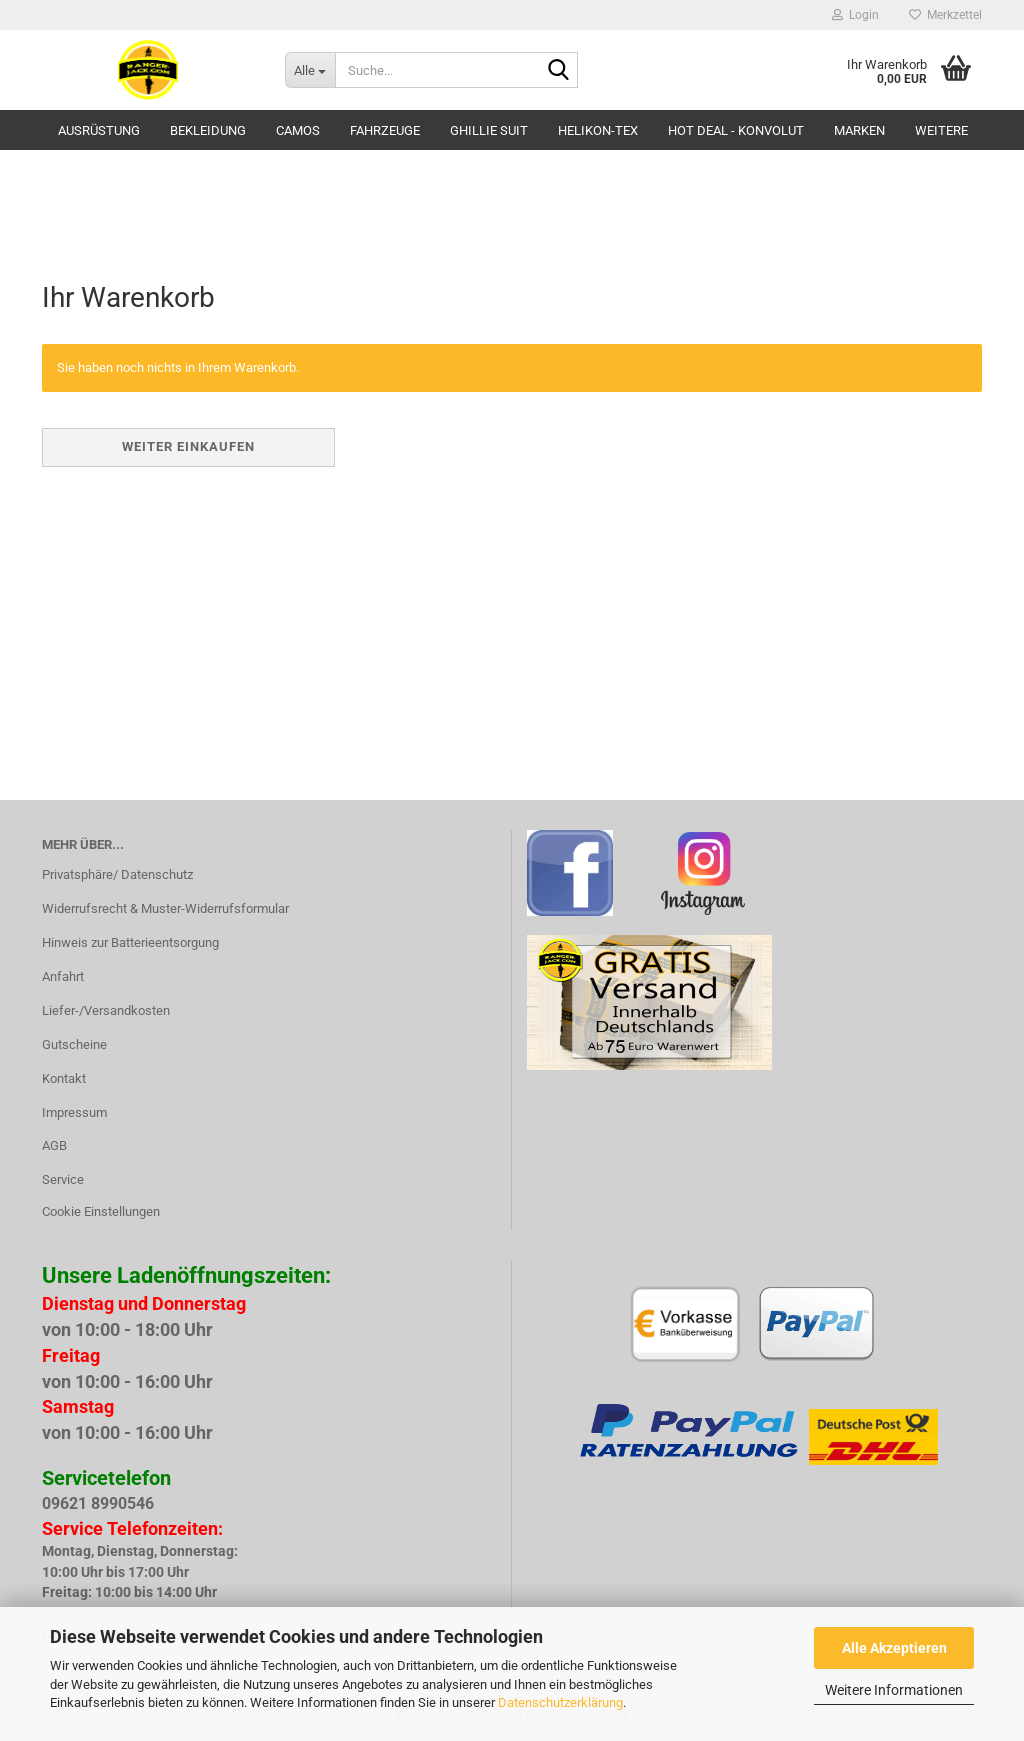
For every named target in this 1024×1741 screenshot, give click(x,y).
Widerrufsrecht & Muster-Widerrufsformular (165, 908)
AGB (54, 1145)
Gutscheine (74, 1044)
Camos (298, 130)
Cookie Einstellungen (101, 1211)
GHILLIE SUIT (489, 130)
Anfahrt (63, 976)
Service (63, 1179)
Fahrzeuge (385, 130)
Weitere (941, 130)
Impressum (74, 1112)
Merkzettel (945, 15)
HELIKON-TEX (598, 130)
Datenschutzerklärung (560, 1702)
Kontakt (64, 1078)
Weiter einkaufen (188, 446)
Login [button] (855, 15)
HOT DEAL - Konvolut (736, 130)
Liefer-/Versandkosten (106, 1010)
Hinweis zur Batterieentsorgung (130, 942)
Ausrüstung (99, 130)
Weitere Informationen (894, 1690)
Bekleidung (208, 130)
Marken (859, 130)
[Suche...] (310, 70)
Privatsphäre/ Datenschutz (117, 874)
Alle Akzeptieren (894, 1648)
